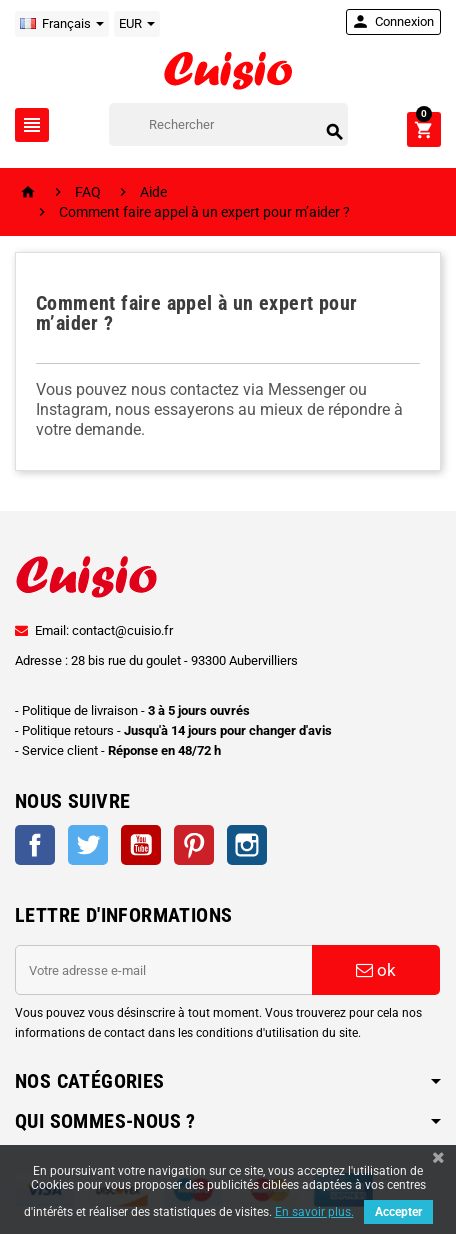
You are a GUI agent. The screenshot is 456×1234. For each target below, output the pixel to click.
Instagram (247, 845)
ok (376, 970)
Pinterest (194, 845)
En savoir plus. (314, 1212)
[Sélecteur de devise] (137, 24)
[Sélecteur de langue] (62, 24)
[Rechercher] (228, 124)
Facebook (35, 845)
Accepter (398, 1212)
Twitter (88, 845)
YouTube (141, 845)
